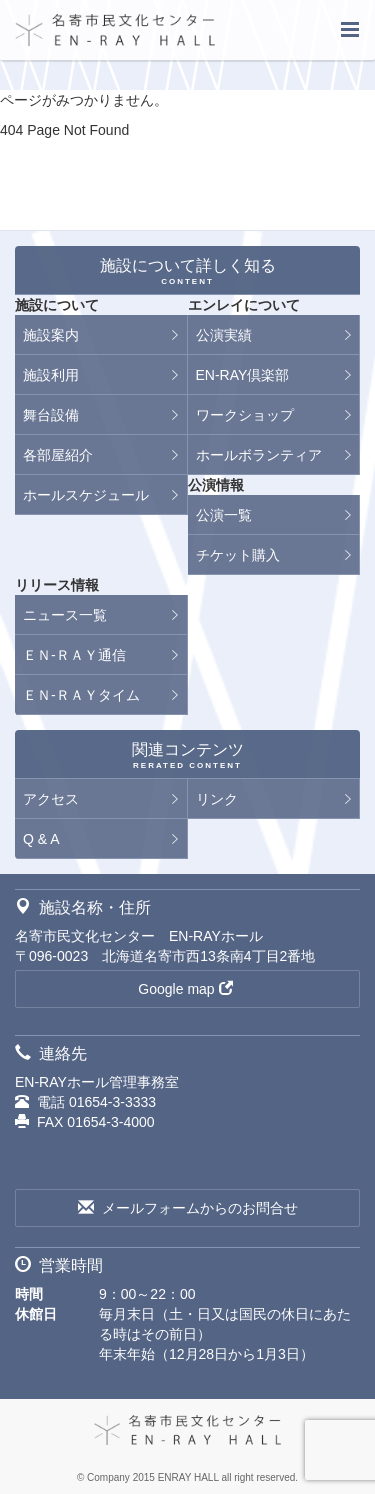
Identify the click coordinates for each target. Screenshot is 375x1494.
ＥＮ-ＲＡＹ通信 (74, 655)
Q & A (41, 839)
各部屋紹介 (58, 455)
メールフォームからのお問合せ (188, 1208)
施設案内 (51, 335)
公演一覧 (224, 515)
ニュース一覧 (65, 615)
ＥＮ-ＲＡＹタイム (81, 695)
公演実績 (224, 335)
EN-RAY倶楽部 (243, 375)
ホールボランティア (259, 455)
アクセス (51, 799)
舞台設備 (51, 415)
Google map (185, 989)
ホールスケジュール (86, 495)
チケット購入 (238, 555)
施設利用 (51, 375)
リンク (217, 799)
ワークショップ (245, 415)
